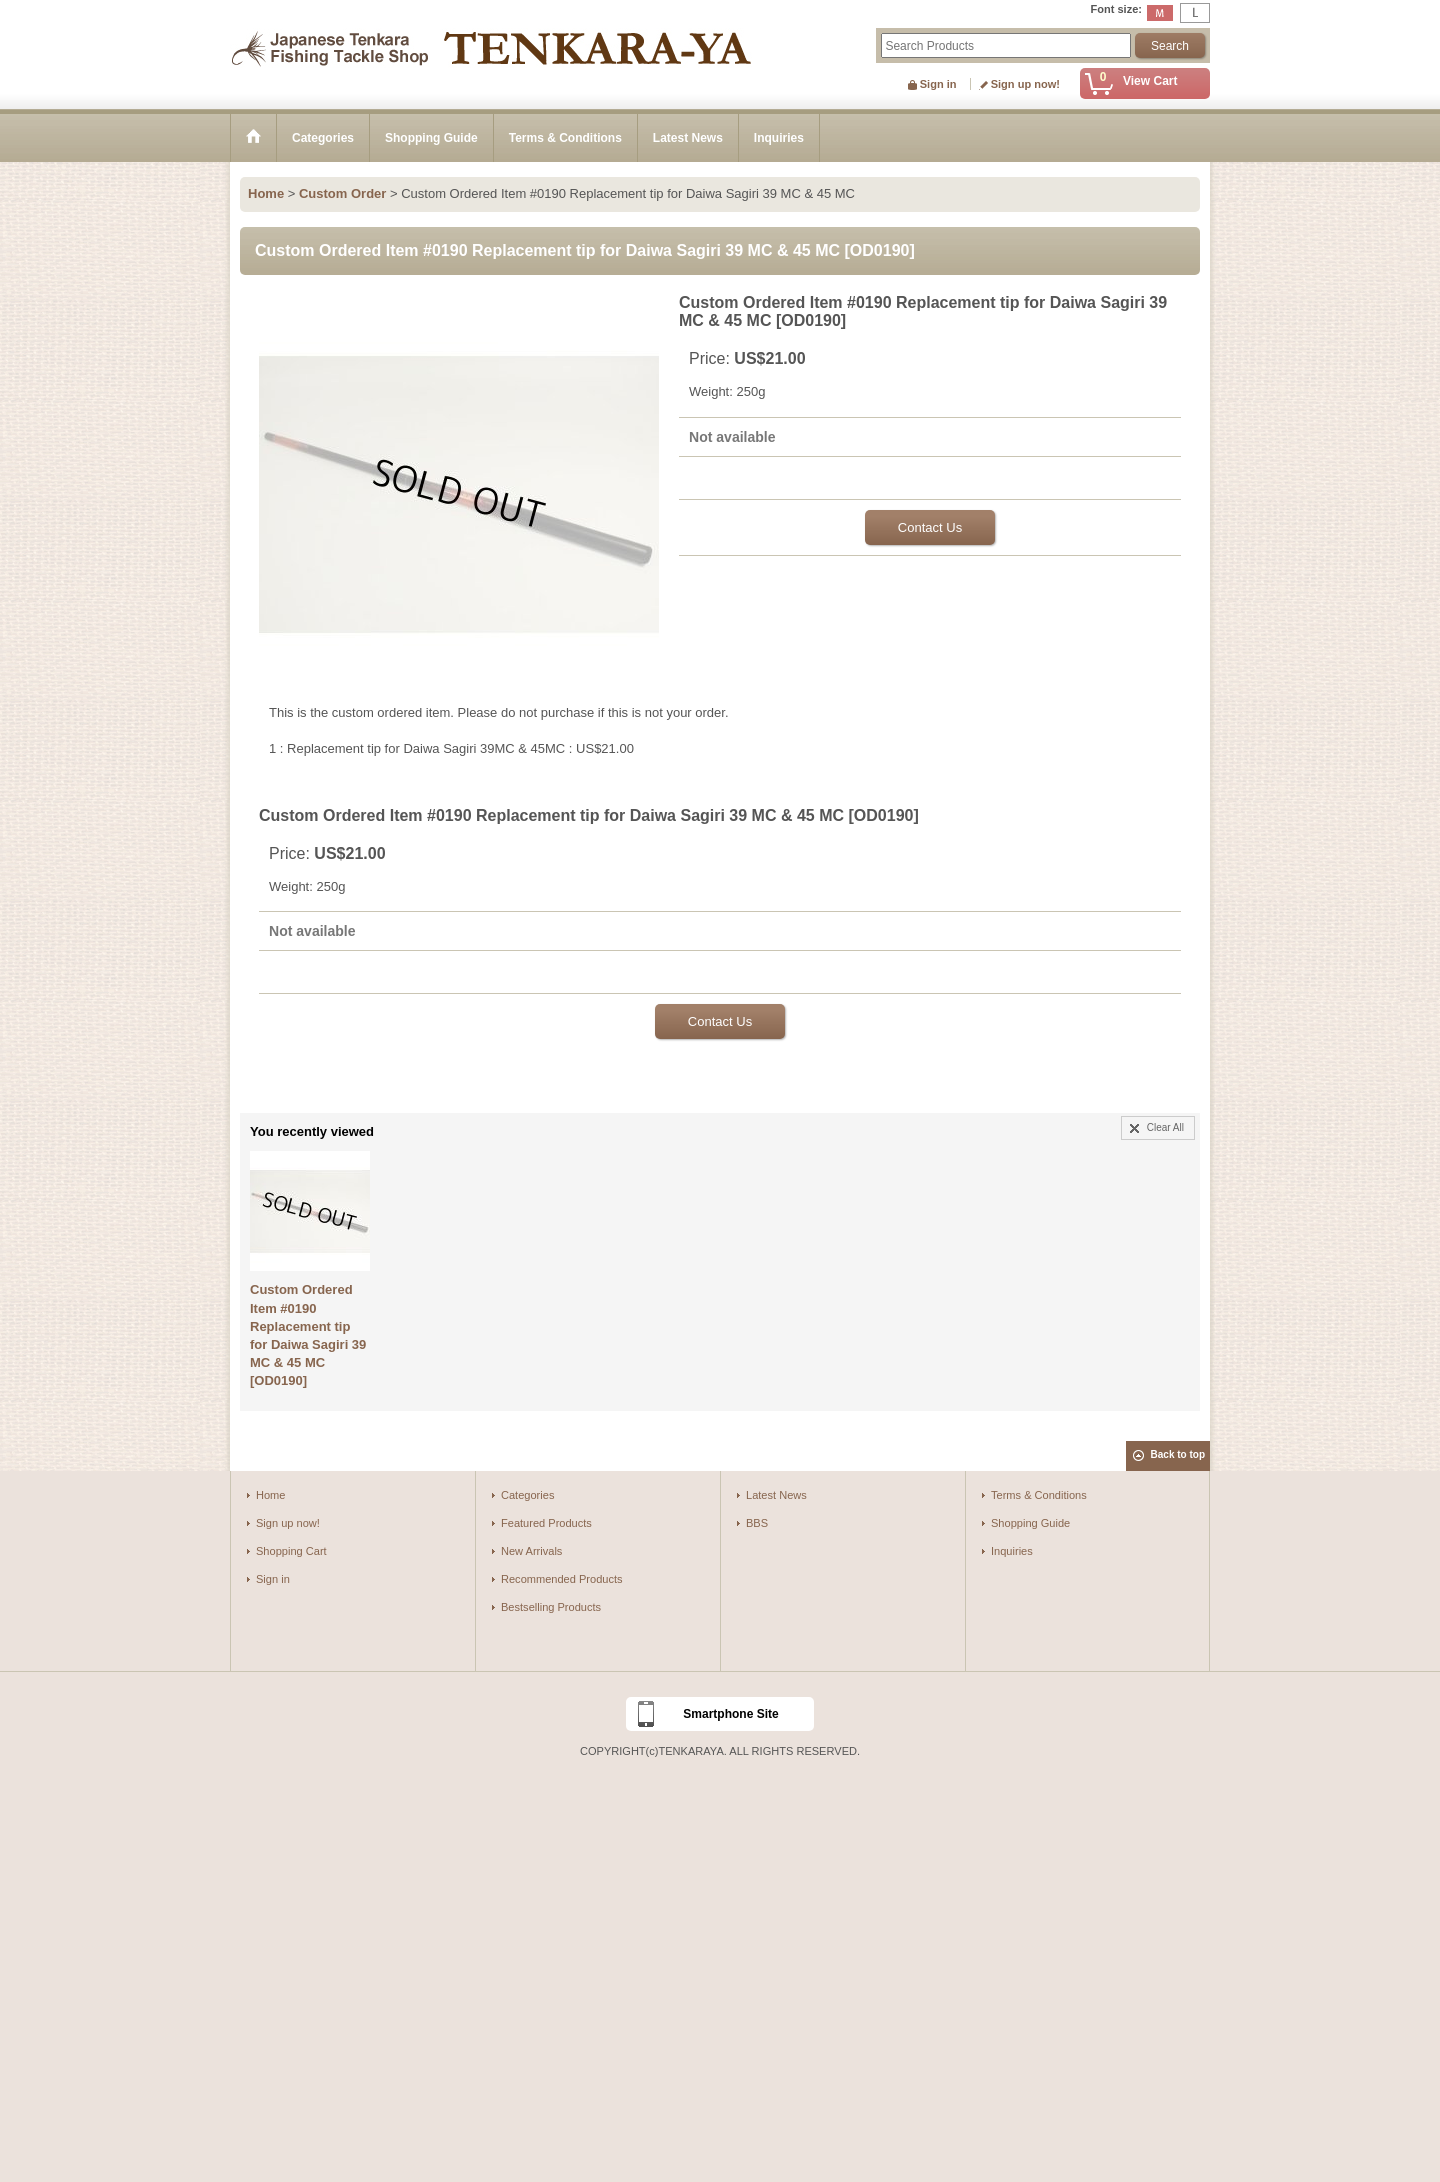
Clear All (1165, 1127)
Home (270, 1495)
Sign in (938, 84)
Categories (527, 1495)
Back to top (1178, 1454)
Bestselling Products (551, 1607)
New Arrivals (531, 1551)
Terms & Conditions (1039, 1495)
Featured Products (546, 1523)
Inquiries (1012, 1551)
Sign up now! (1025, 84)
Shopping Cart (291, 1551)
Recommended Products (562, 1579)
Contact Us (930, 527)
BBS (757, 1523)
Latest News (776, 1495)
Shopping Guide (1030, 1523)
